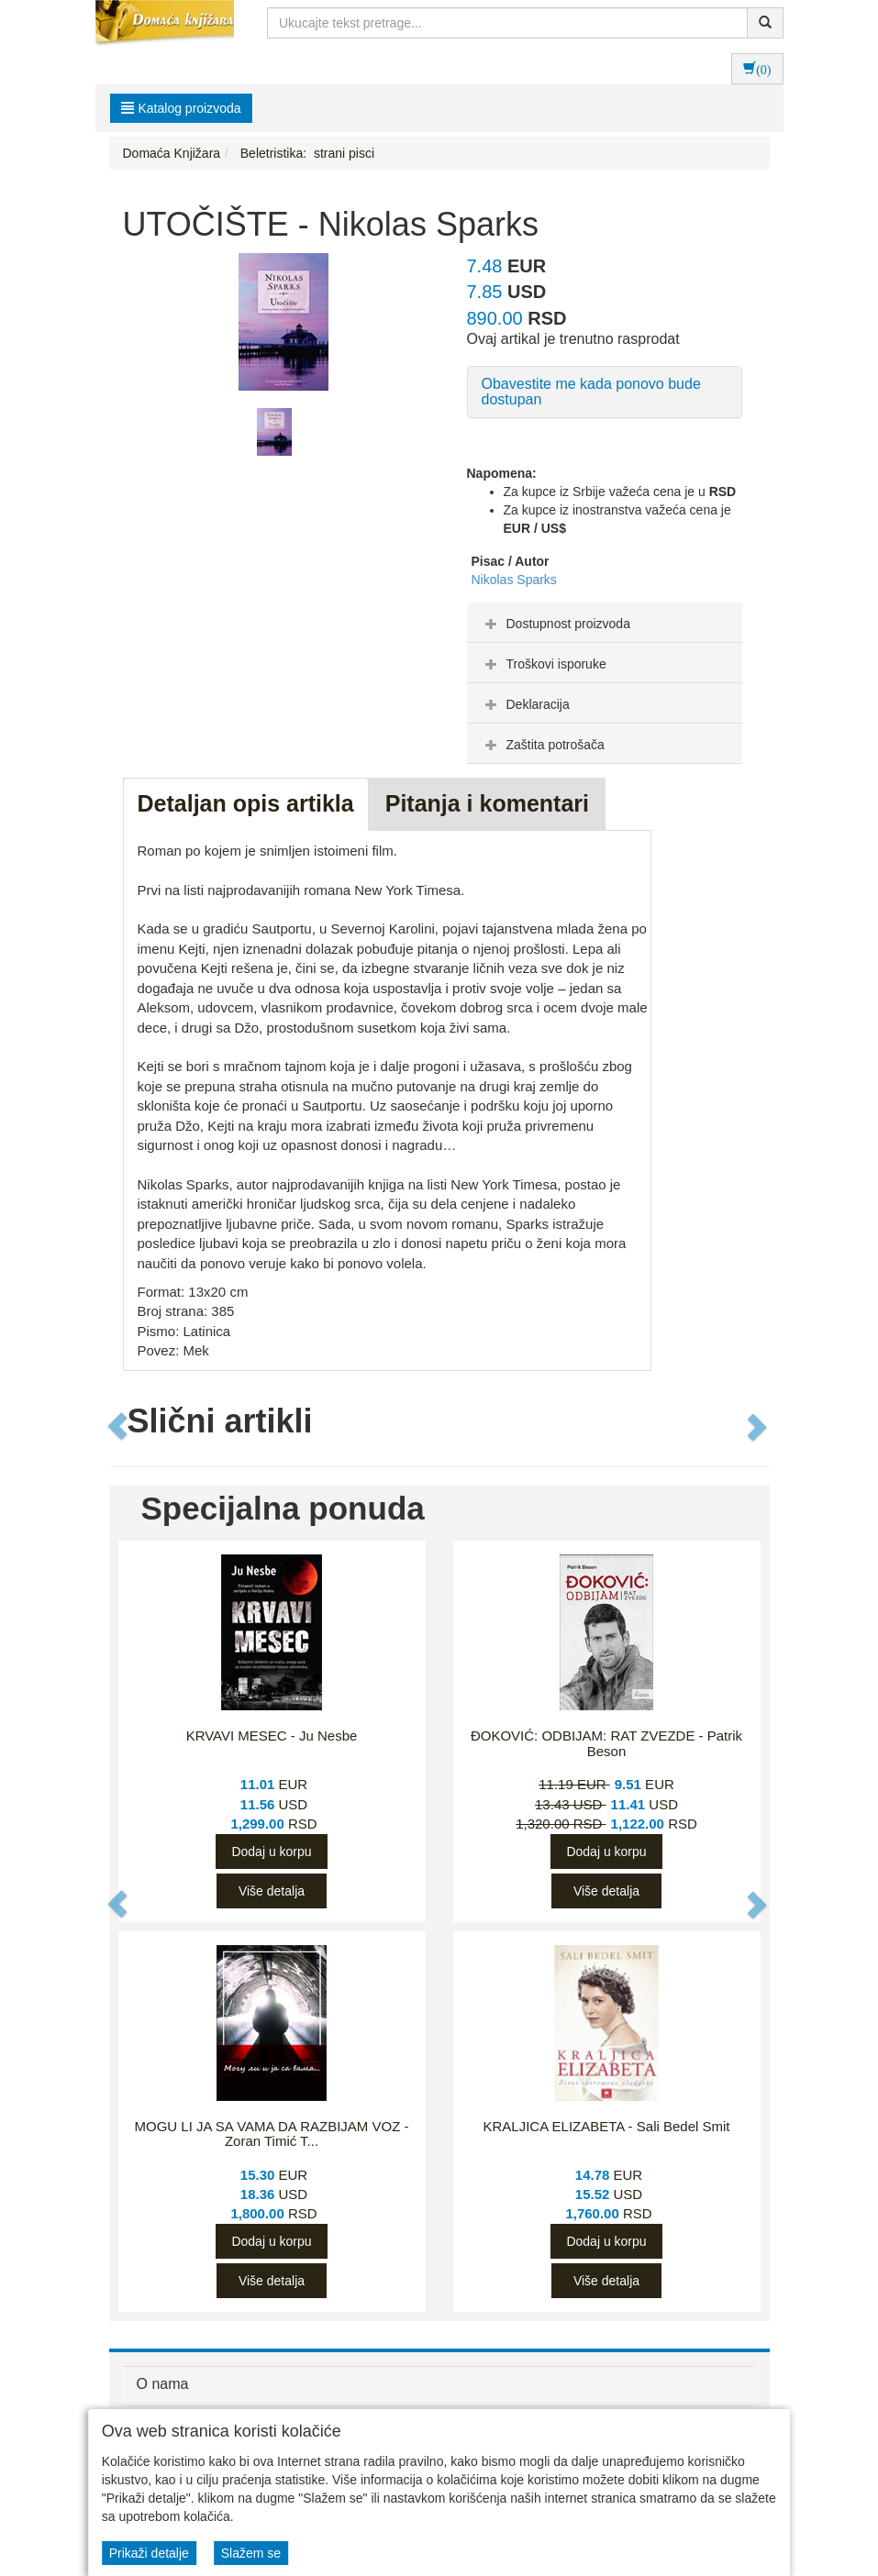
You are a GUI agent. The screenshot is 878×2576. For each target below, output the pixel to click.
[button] (119, 1426)
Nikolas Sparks (514, 579)
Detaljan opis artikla (246, 803)
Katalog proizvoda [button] (181, 108)
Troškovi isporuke (543, 664)
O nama (163, 2384)
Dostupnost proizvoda (555, 623)
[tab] (604, 623)
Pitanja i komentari (487, 803)
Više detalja (272, 1891)
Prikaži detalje (149, 2553)
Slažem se (251, 2553)
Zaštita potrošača (543, 744)
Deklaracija (525, 704)
